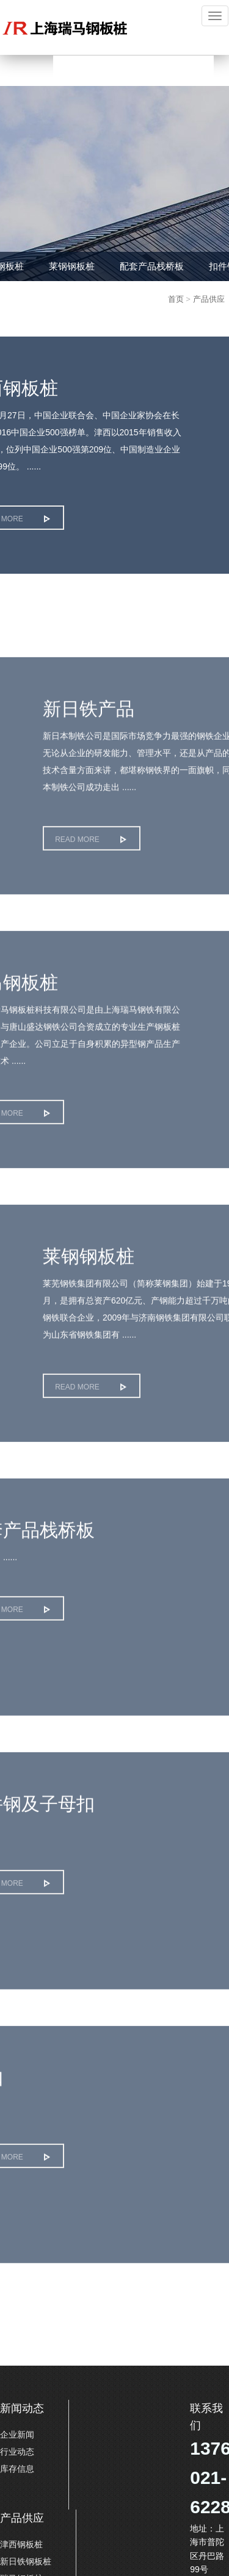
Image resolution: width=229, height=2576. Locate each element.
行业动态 (17, 2451)
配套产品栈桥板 (152, 266)
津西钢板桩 (21, 2544)
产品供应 (209, 299)
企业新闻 (17, 2434)
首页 (176, 299)
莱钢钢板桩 (72, 266)
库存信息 (17, 2469)
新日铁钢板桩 (25, 2561)
